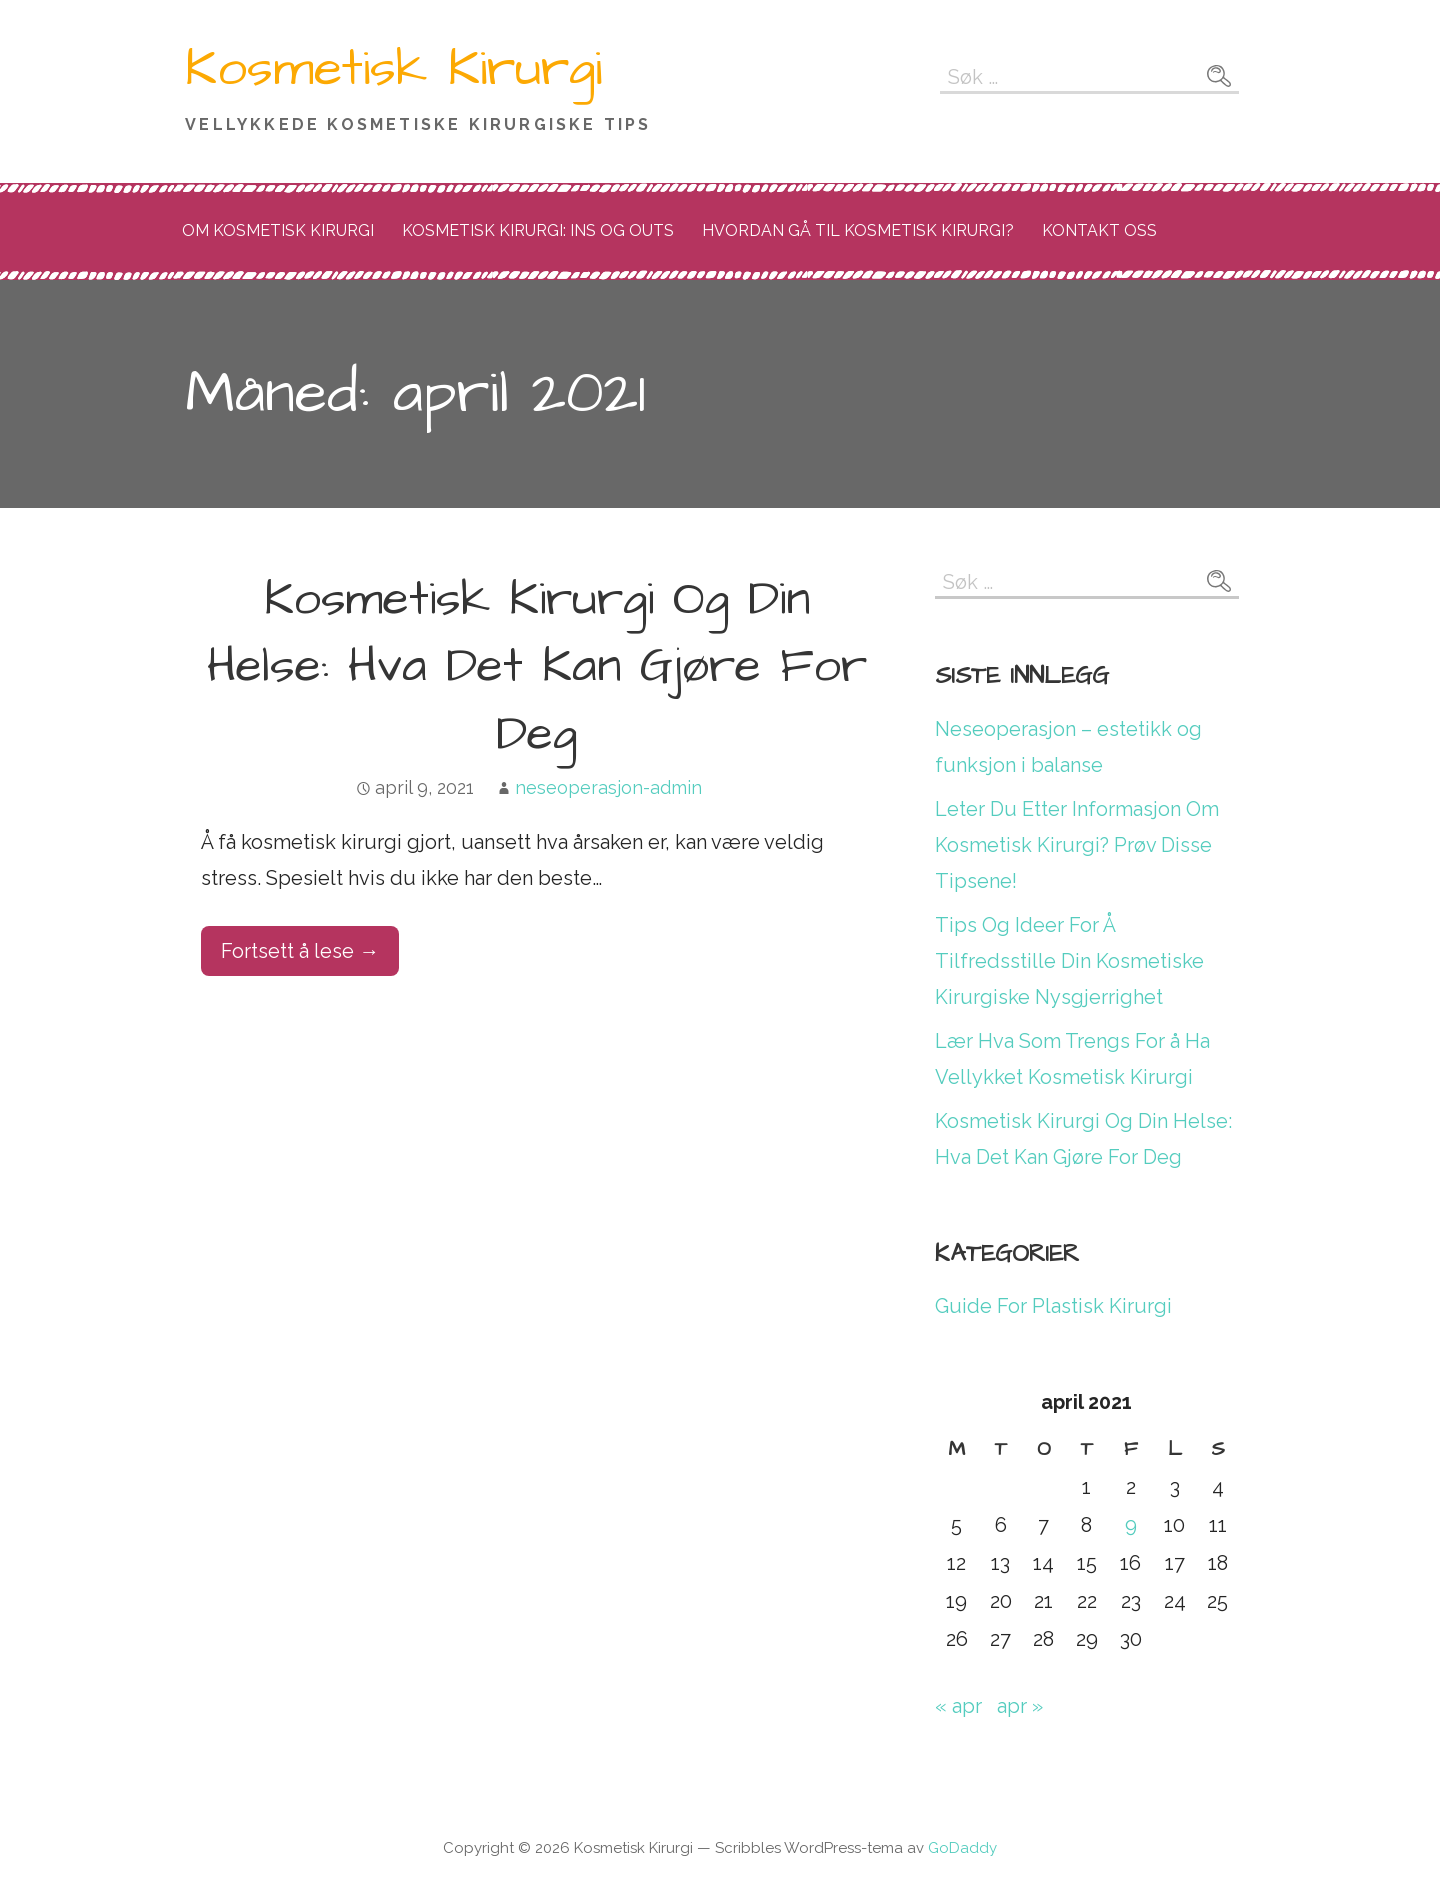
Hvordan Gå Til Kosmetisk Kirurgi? (858, 230)
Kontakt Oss (1099, 230)
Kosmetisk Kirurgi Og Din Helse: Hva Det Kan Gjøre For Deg (537, 667)
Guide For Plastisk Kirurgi (1053, 1306)
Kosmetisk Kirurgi (393, 69)
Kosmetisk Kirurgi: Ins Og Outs (538, 230)
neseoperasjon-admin (608, 787)
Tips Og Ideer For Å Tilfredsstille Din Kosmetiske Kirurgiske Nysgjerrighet (1069, 961)
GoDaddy (962, 1848)
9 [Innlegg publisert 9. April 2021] (1131, 1525)
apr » (1020, 1706)
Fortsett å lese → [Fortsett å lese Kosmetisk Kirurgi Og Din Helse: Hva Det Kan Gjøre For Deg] (300, 951)
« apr (958, 1706)
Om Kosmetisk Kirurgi (278, 230)
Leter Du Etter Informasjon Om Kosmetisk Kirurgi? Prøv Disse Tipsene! (1077, 845)
